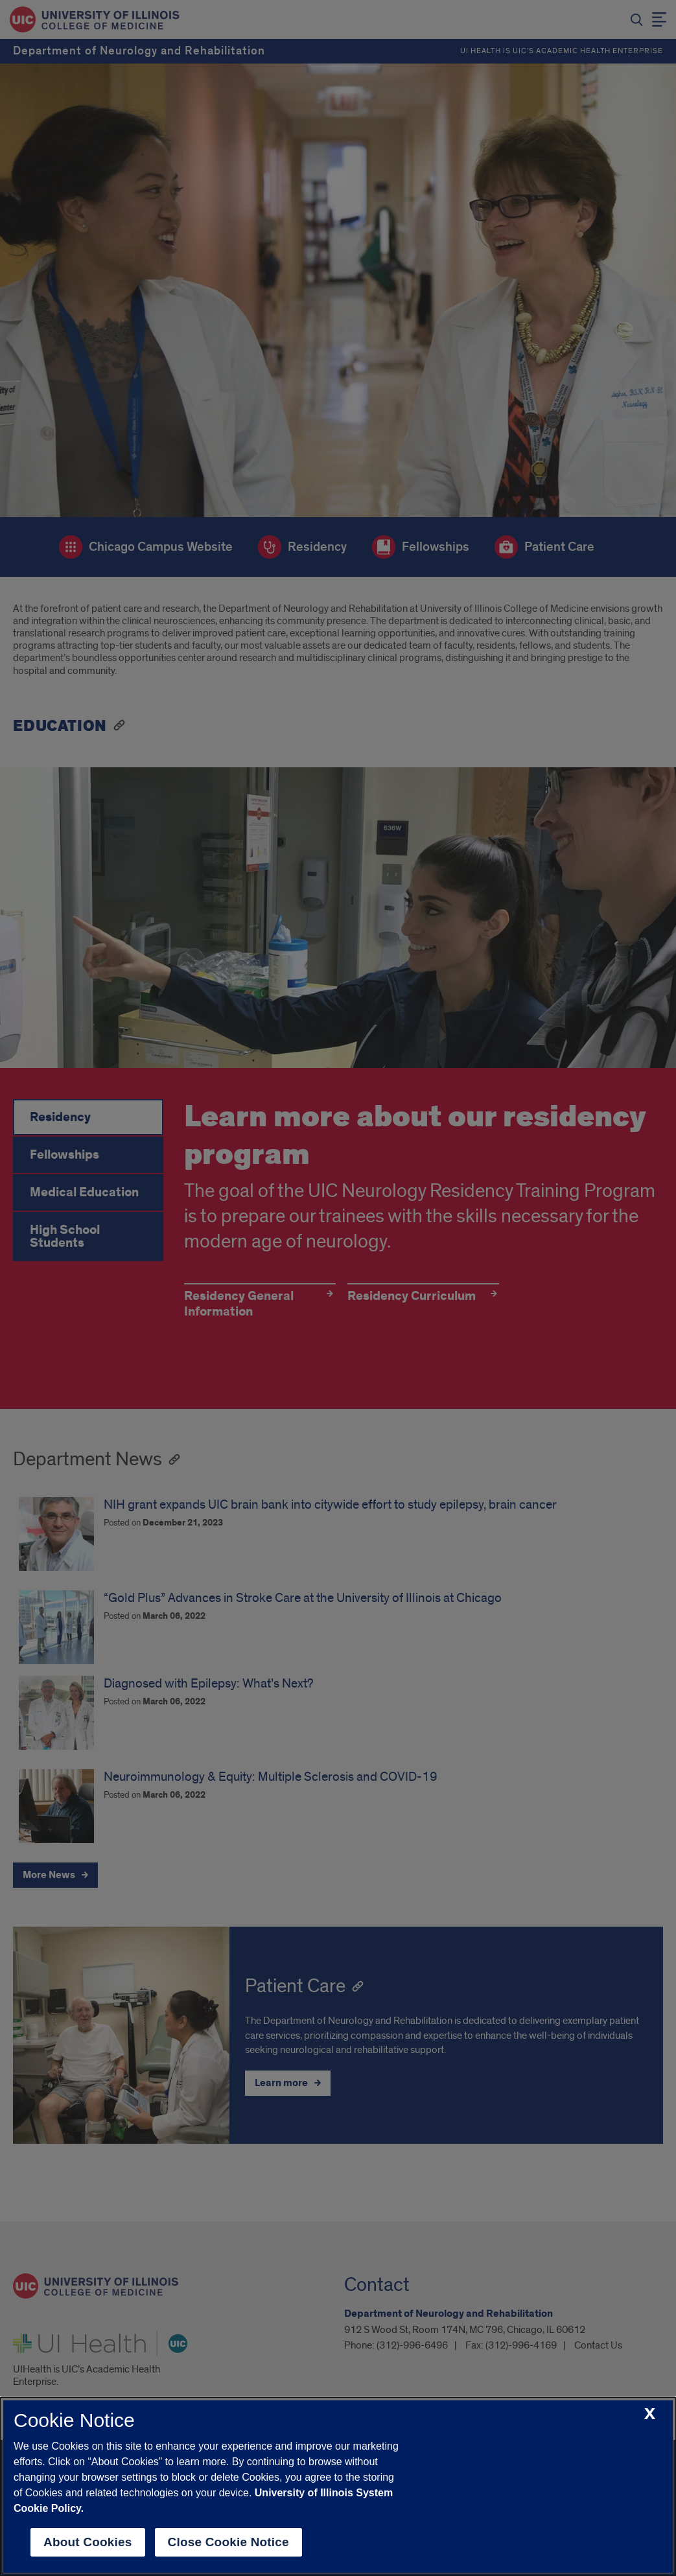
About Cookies (87, 2542)
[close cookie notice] (650, 2414)
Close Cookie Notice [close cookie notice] (228, 2542)
